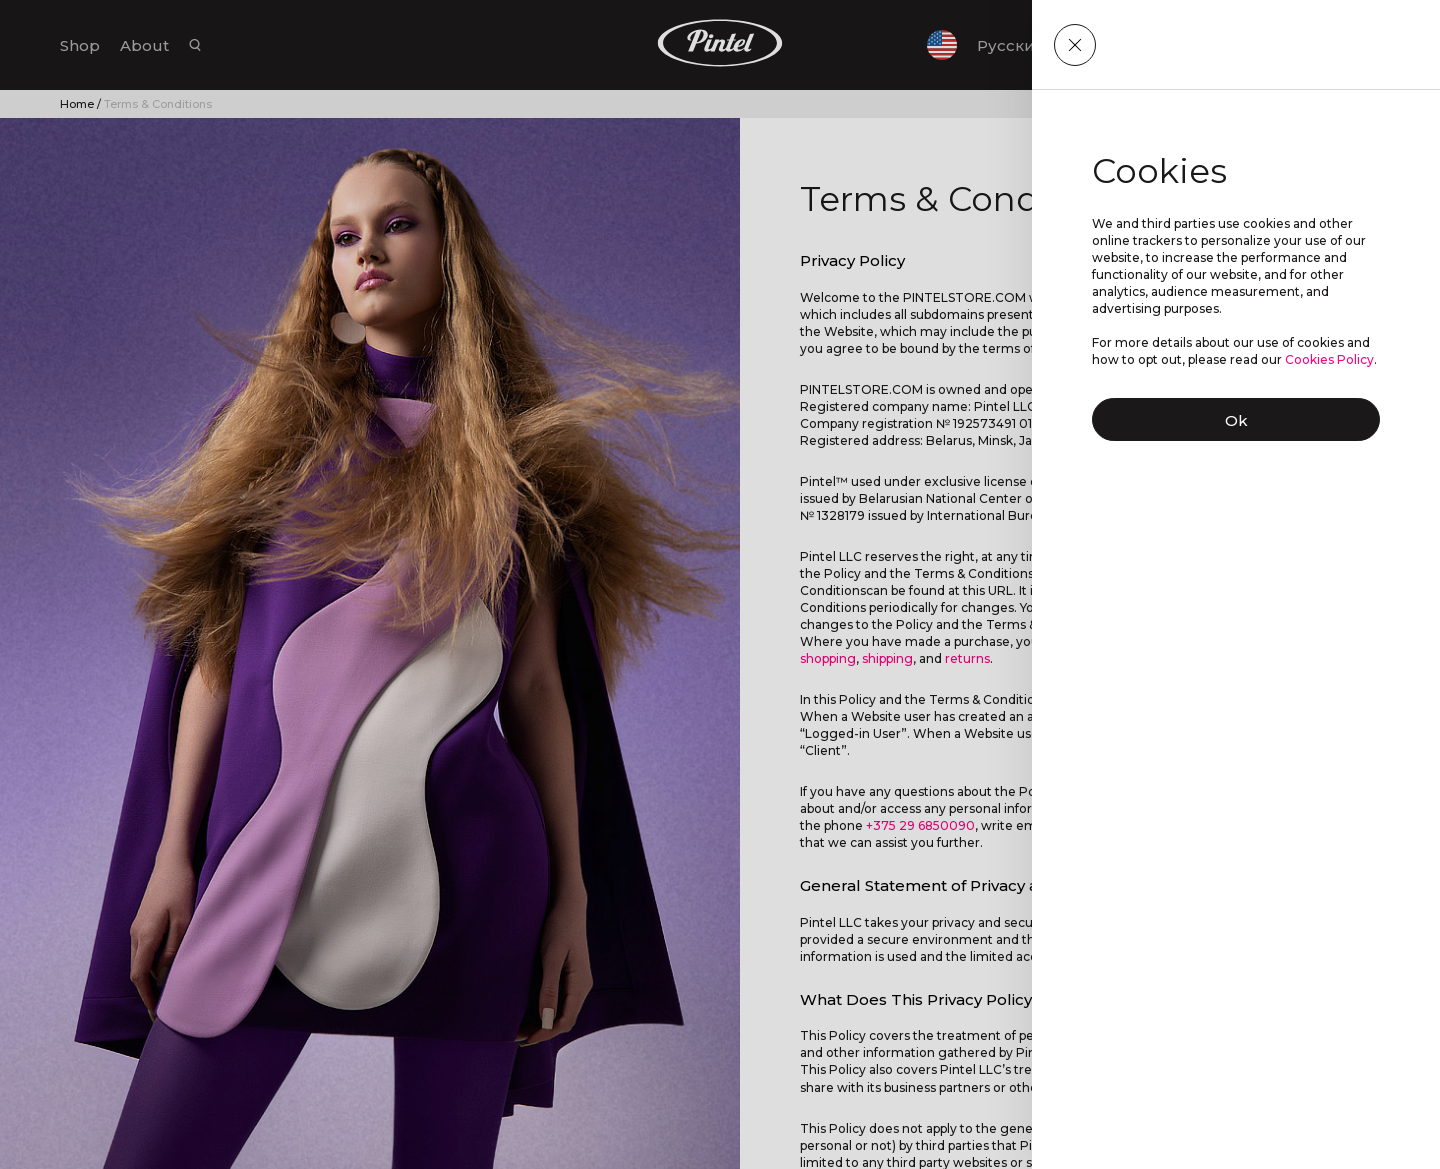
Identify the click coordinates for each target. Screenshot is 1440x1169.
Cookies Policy (1329, 359)
